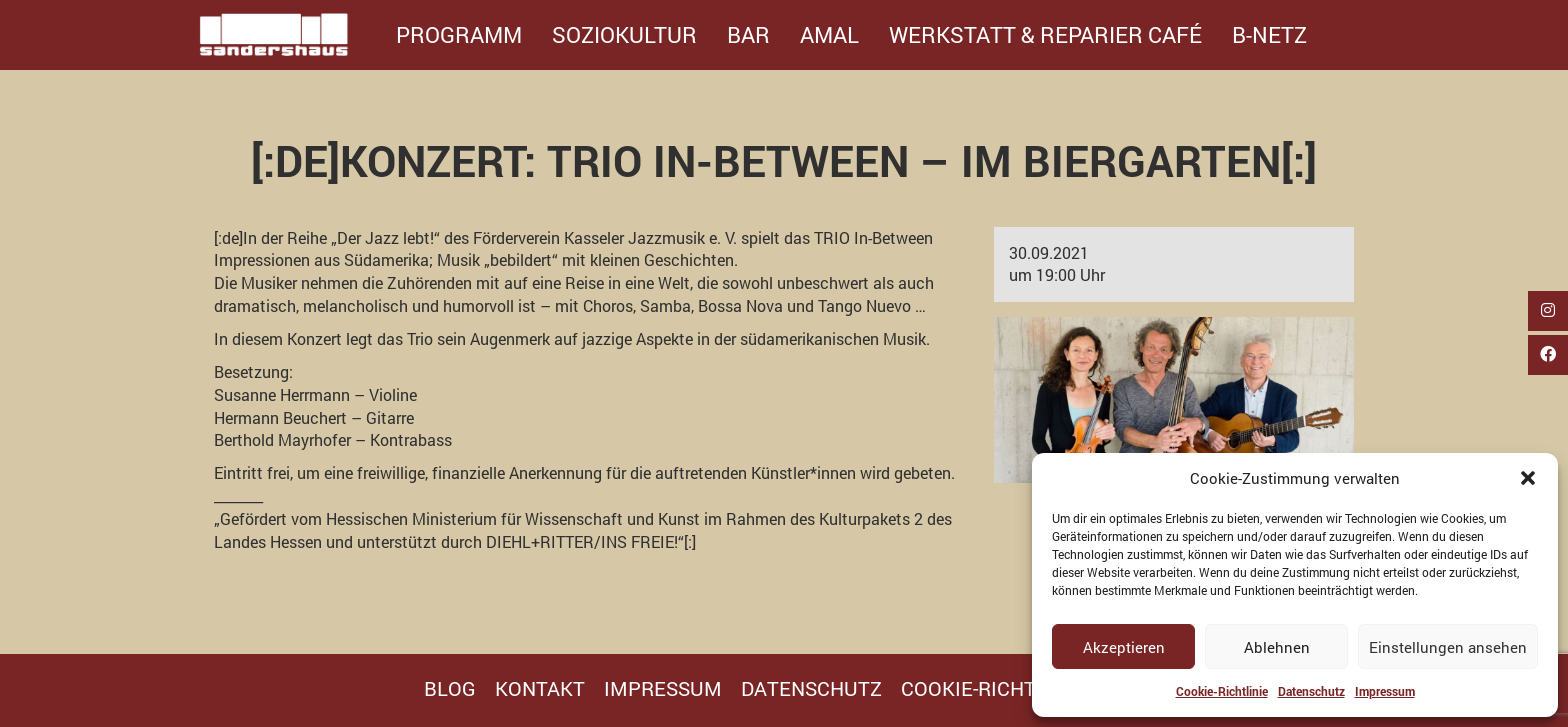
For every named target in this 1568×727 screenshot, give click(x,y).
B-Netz (1269, 34)
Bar (748, 34)
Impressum (1385, 691)
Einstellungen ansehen (1448, 647)
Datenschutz (1311, 691)
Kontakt (540, 688)
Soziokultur (624, 34)
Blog (450, 688)
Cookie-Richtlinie (1222, 691)
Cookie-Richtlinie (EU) (1015, 688)
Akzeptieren (1124, 647)
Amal (829, 34)
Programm (459, 34)
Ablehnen (1277, 647)
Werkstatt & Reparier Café (1045, 34)
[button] (1528, 478)
